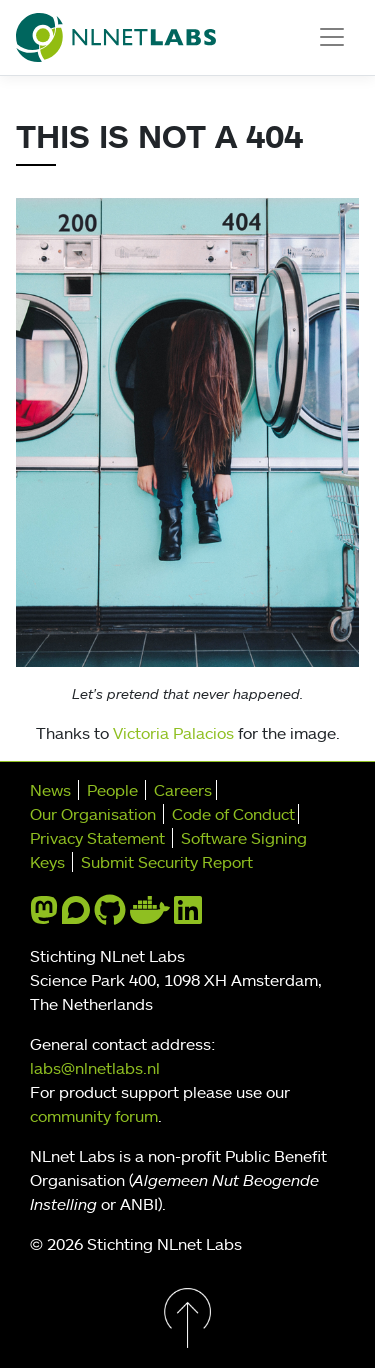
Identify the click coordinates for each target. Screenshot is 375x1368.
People (112, 790)
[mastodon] (44, 916)
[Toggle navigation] (332, 37)
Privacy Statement (97, 838)
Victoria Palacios (173, 733)
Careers (183, 790)
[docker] (150, 916)
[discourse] (76, 916)
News (50, 790)
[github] (110, 916)
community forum (94, 1116)
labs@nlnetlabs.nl (95, 1068)
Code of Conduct (233, 814)
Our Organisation (93, 814)
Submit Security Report (167, 862)
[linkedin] (188, 916)
